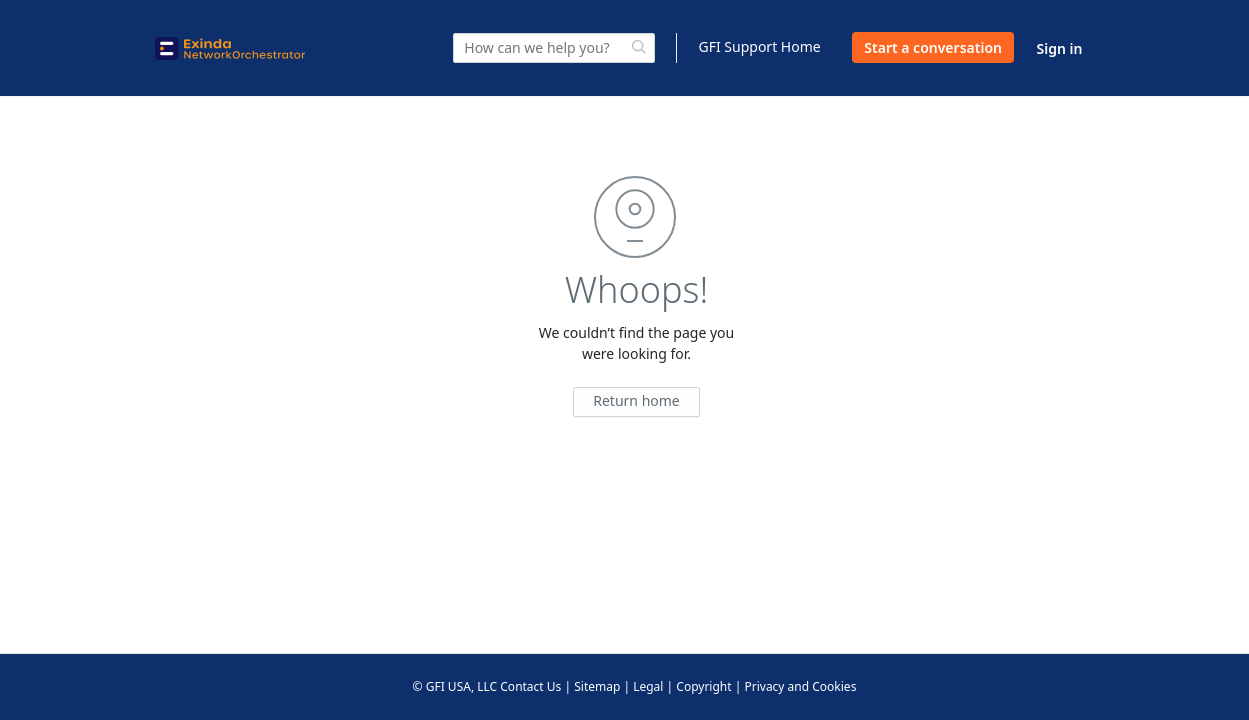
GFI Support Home (759, 46)
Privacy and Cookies (800, 686)
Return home (636, 400)
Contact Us (530, 686)
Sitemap (597, 686)
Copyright (703, 686)
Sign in (1060, 48)
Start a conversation (933, 47)
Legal (648, 686)
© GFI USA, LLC (455, 686)
